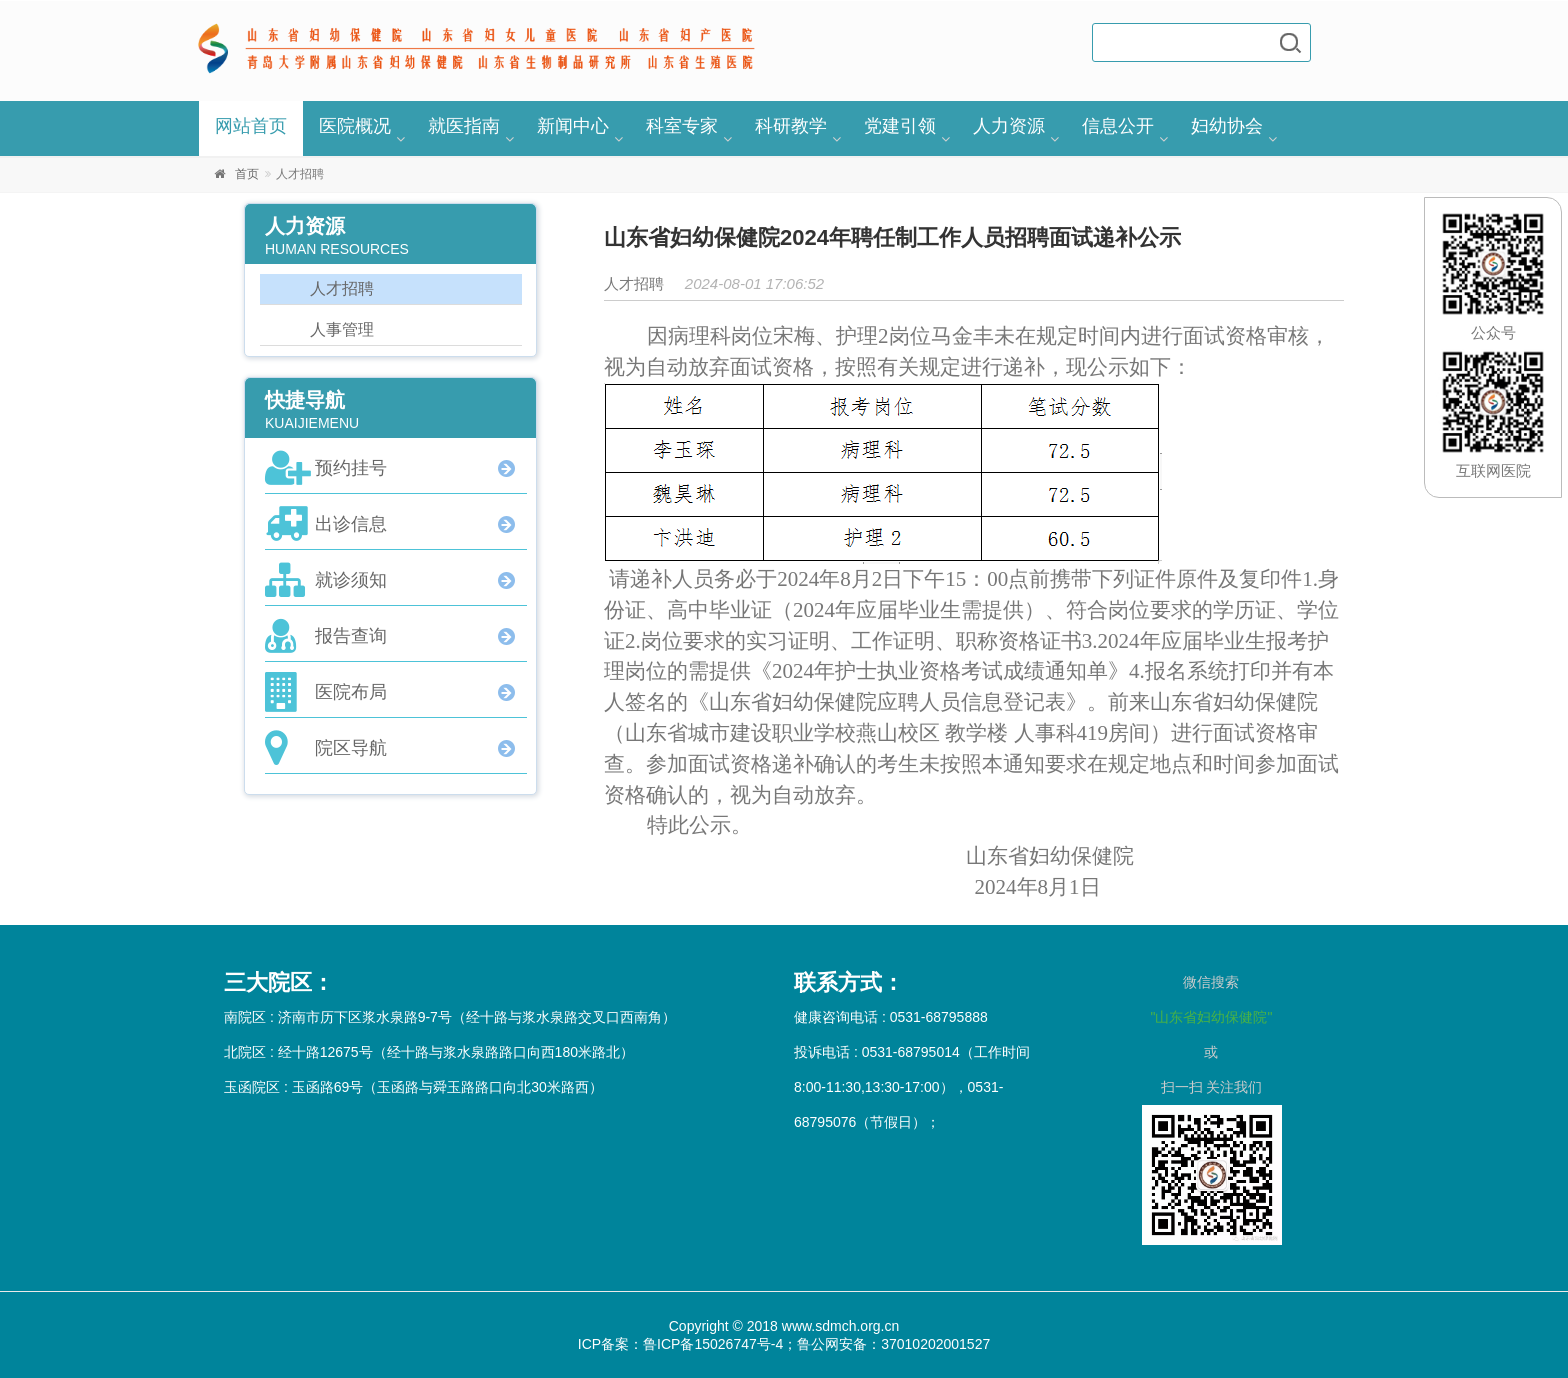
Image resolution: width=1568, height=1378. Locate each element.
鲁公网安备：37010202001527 (893, 1344)
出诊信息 (351, 524)
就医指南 (464, 126)
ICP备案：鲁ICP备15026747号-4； (687, 1344)
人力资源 (1009, 126)
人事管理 (342, 329)
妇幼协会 (1227, 126)
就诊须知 (351, 580)
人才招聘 (342, 288)
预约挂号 (351, 468)
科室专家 (682, 126)
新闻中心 (573, 126)
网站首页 (251, 126)
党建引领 (900, 126)
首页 (247, 174)
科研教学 (791, 126)
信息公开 (1118, 126)
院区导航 (351, 748)
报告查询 (351, 636)
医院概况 (355, 126)
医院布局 (351, 692)
